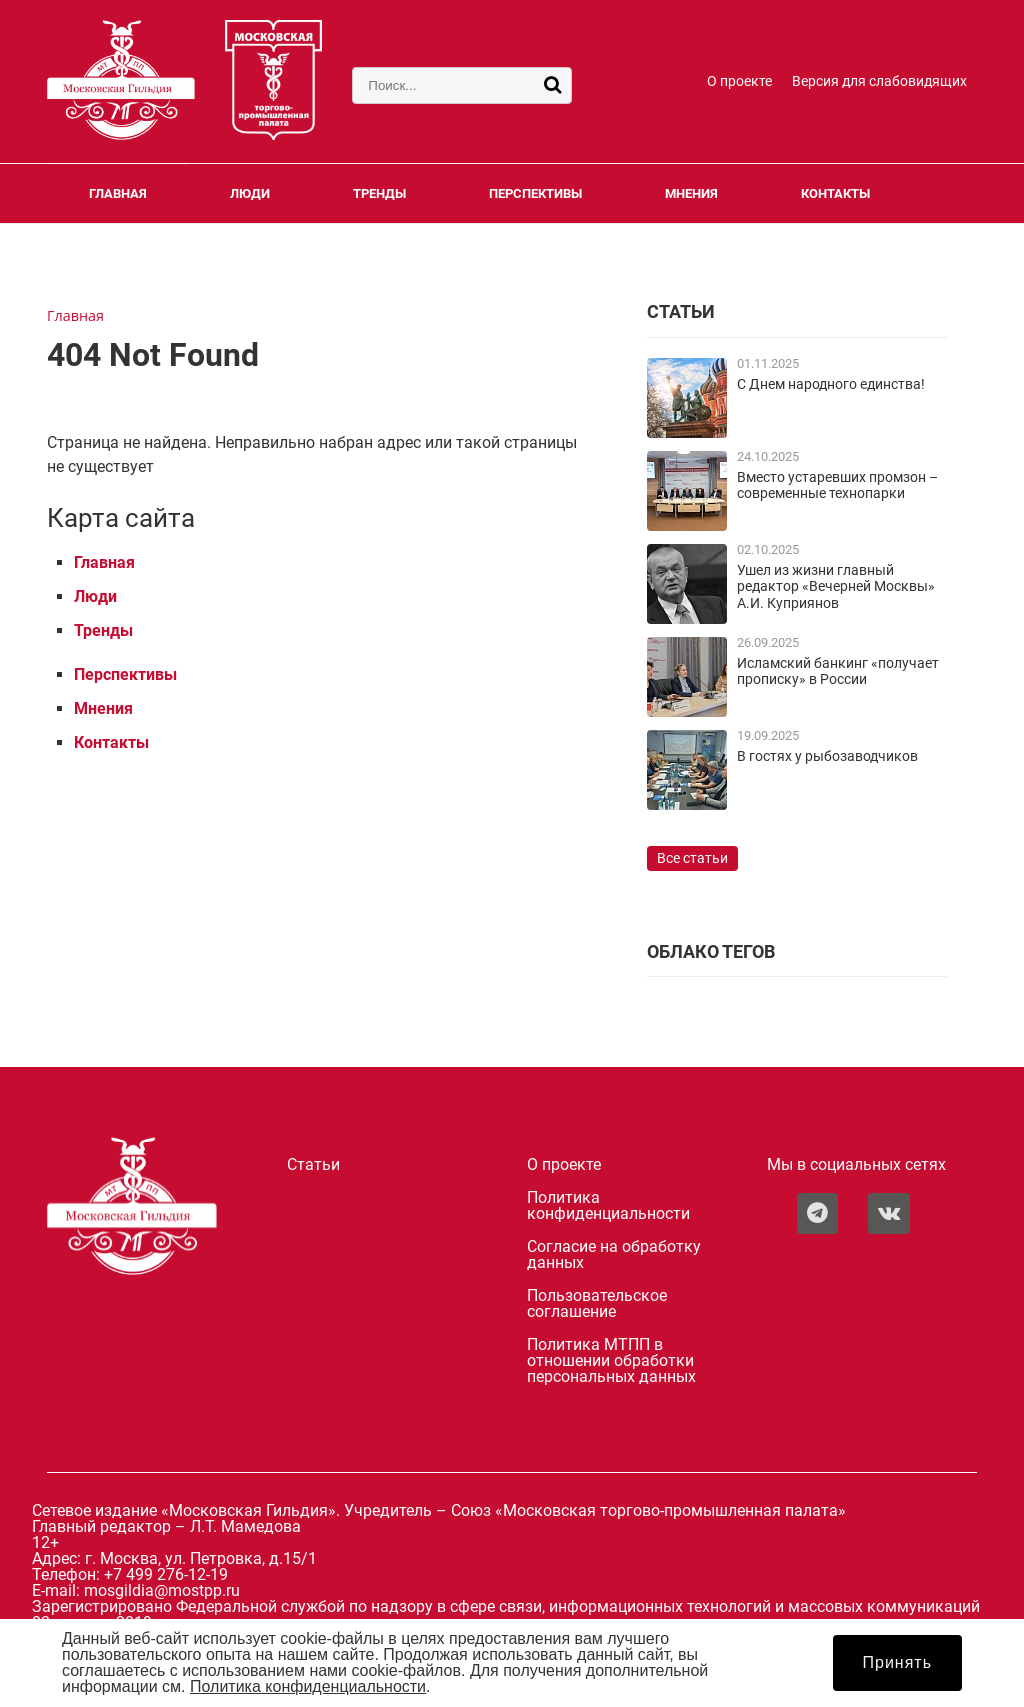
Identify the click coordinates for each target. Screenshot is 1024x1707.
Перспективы (535, 193)
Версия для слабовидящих (879, 81)
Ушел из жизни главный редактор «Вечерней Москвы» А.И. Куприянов (836, 587)
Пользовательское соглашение (597, 1304)
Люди (250, 193)
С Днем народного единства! (831, 384)
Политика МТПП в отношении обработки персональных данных (611, 1361)
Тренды (379, 193)
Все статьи (692, 858)
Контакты (835, 193)
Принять (898, 1662)
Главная (118, 193)
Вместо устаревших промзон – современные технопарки (837, 485)
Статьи (313, 1165)
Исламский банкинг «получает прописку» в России (838, 671)
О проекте (739, 81)
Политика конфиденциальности (608, 1206)
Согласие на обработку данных (614, 1255)
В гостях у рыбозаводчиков (827, 756)
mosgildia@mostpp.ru (162, 1590)
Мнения (691, 193)
